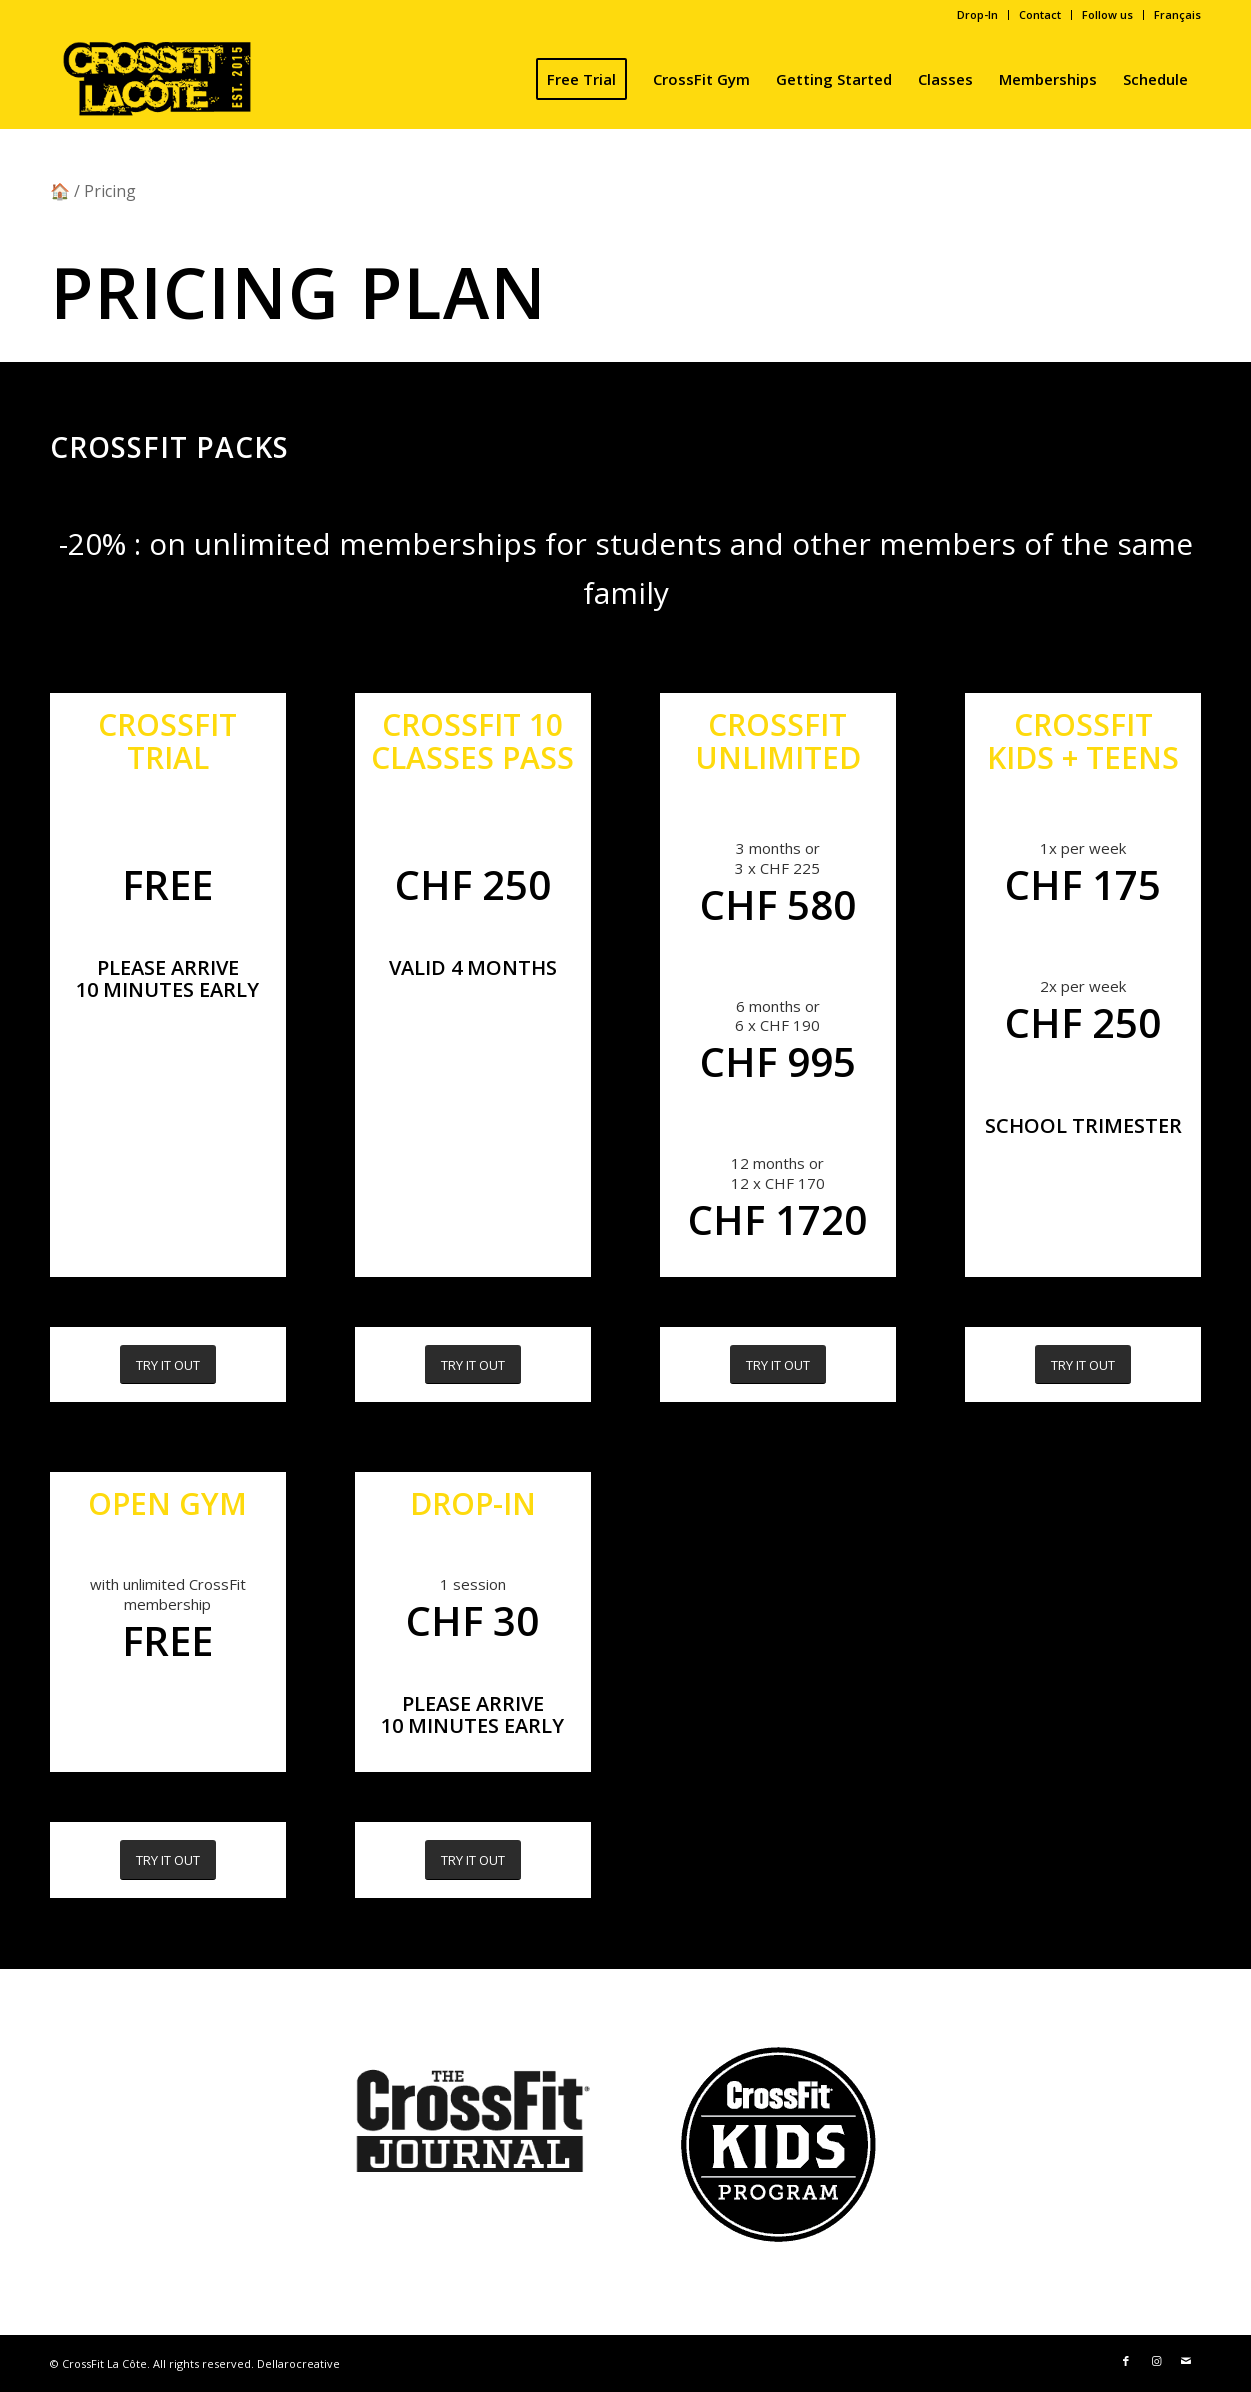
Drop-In (977, 14)
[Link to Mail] (1186, 2361)
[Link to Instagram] (1156, 2361)
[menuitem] (978, 15)
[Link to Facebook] (1126, 2361)
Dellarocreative (298, 2363)
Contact (1040, 14)
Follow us (1107, 14)
